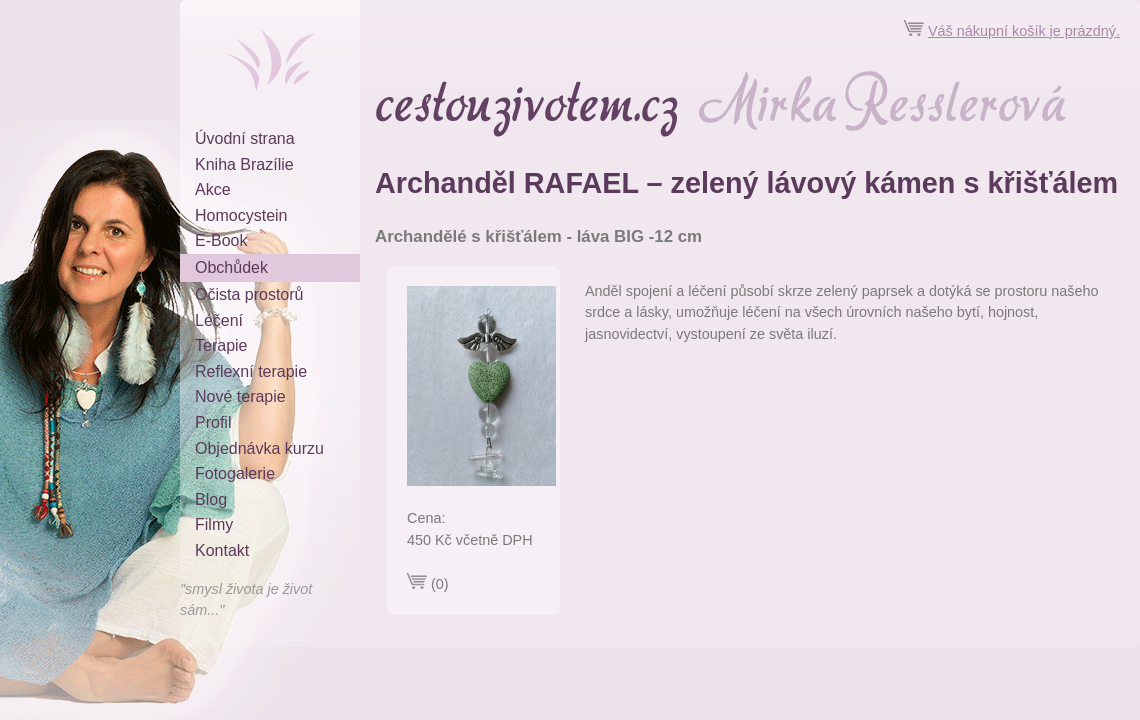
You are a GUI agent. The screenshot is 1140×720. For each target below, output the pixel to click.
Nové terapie (240, 396)
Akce (213, 189)
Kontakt (222, 550)
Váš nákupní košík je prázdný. (1024, 31)
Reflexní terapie (251, 371)
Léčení (219, 320)
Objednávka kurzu (259, 448)
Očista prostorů (249, 294)
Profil (213, 422)
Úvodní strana (245, 138)
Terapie (221, 345)
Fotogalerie (235, 473)
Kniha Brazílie (244, 164)
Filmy (214, 524)
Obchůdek (231, 267)
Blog (211, 499)
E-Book (221, 240)
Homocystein (241, 215)
